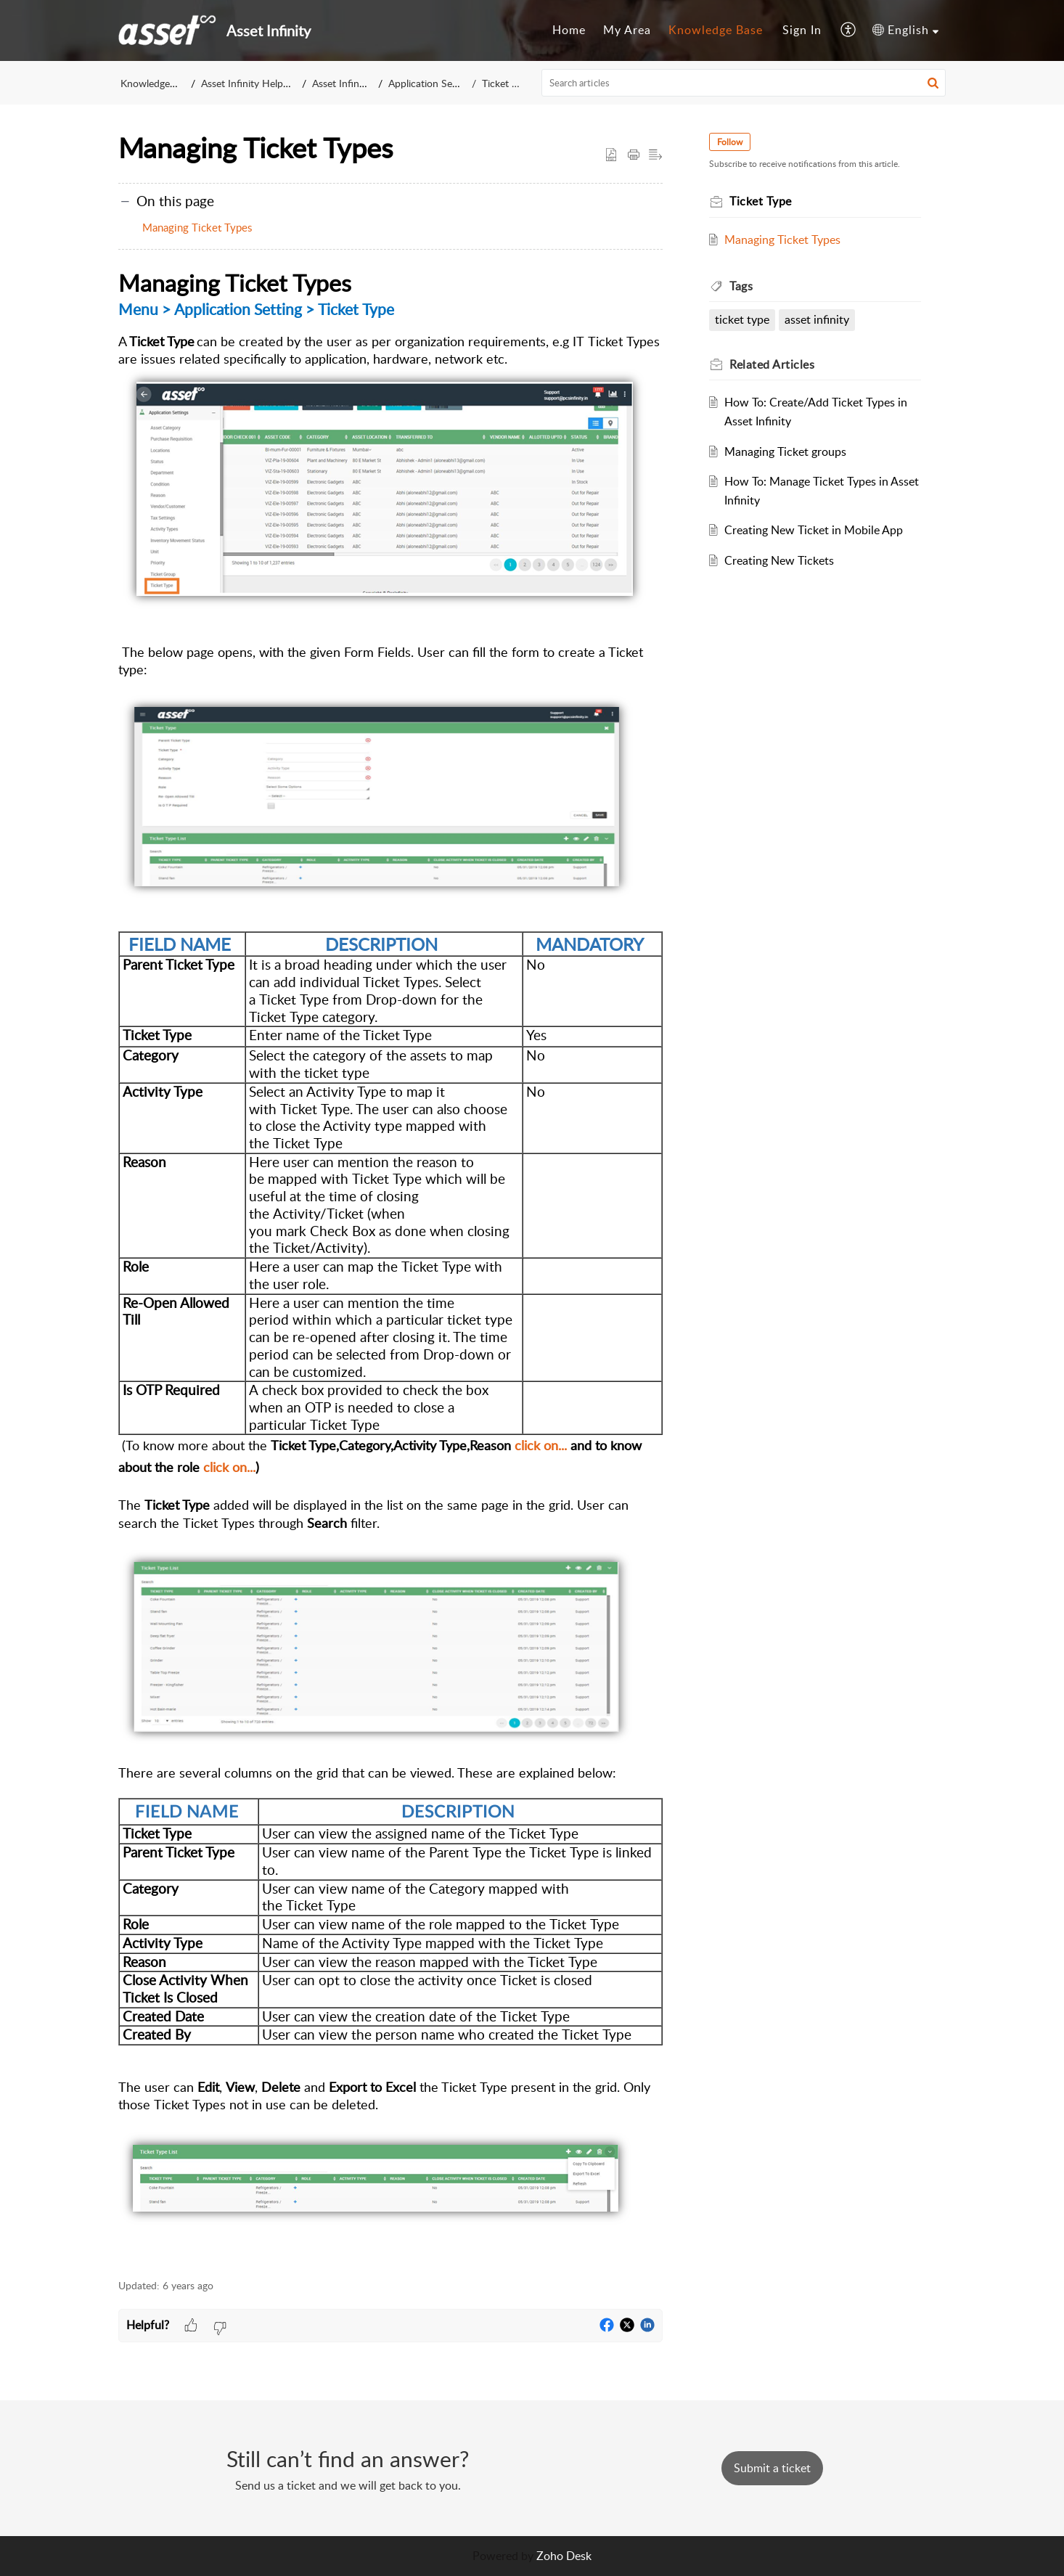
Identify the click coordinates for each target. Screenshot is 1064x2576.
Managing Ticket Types (197, 227)
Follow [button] (729, 142)
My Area (627, 30)
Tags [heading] (741, 286)
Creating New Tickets (779, 560)
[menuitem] (569, 30)
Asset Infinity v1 (349, 83)
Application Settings (434, 83)
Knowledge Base (715, 30)
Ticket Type (506, 83)
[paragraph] (390, 1265)
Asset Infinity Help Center (259, 83)
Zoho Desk (564, 2556)
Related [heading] (771, 364)
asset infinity (817, 319)
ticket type (742, 319)
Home (569, 30)
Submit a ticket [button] (772, 2468)
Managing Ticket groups (785, 451)
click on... (541, 1445)
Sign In (802, 30)
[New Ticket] (772, 2468)
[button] (848, 30)
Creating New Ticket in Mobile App (813, 530)
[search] (743, 83)
